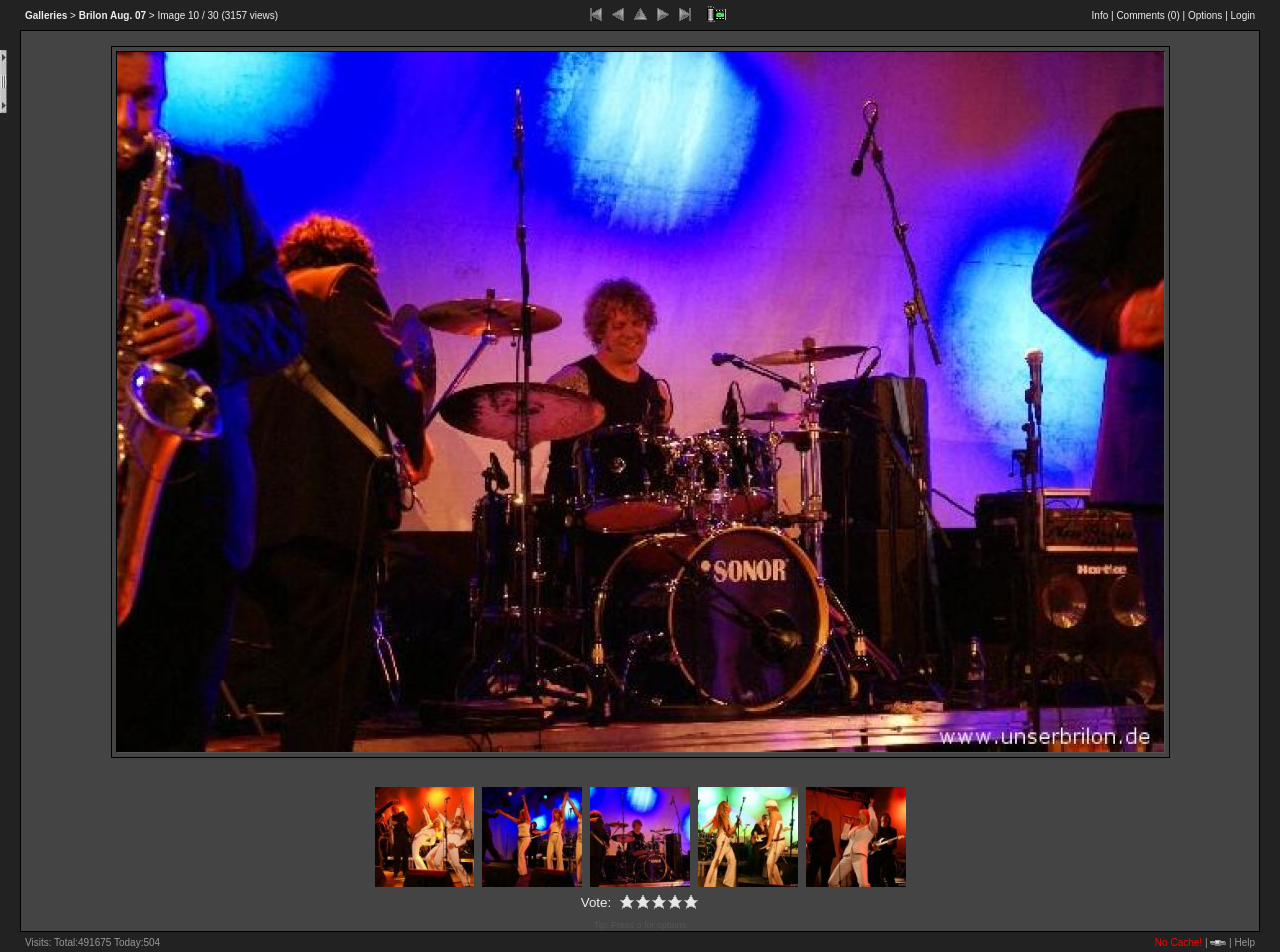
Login (1243, 15)
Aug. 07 (112, 15)
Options (1205, 15)
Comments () (1147, 15)
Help (1244, 942)
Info (1100, 15)
